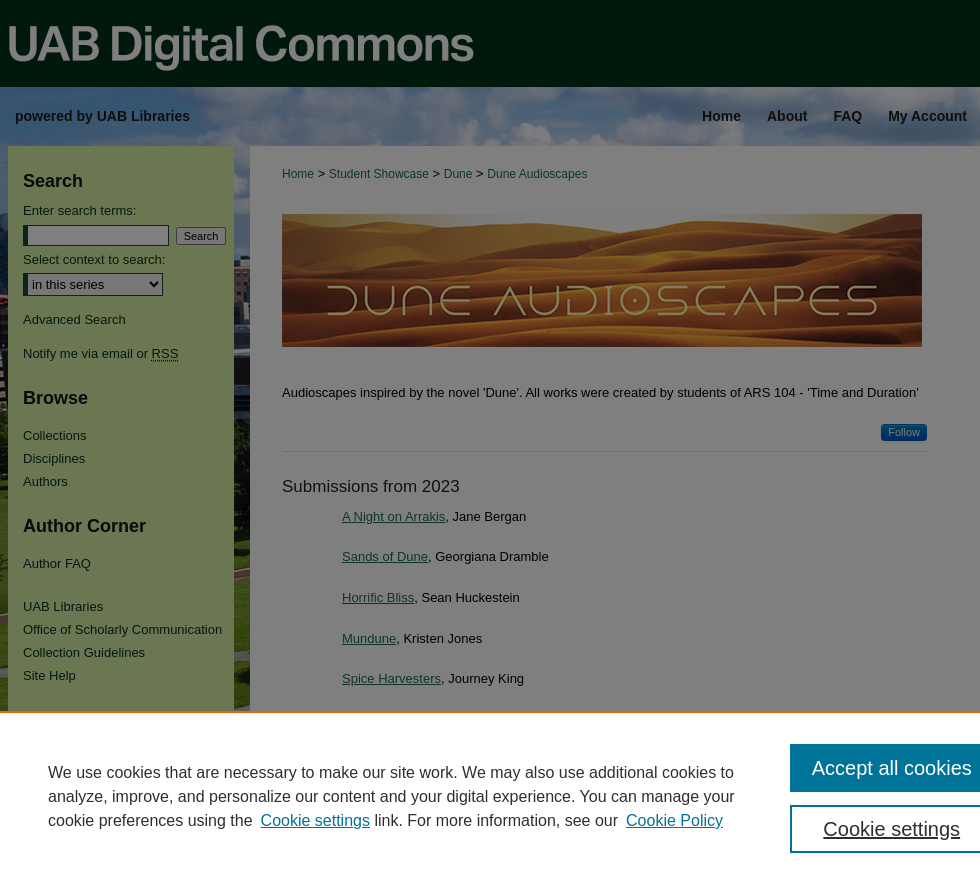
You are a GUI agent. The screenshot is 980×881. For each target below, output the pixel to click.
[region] (490, 796)
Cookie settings (315, 820)
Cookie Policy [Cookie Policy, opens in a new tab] (674, 820)
